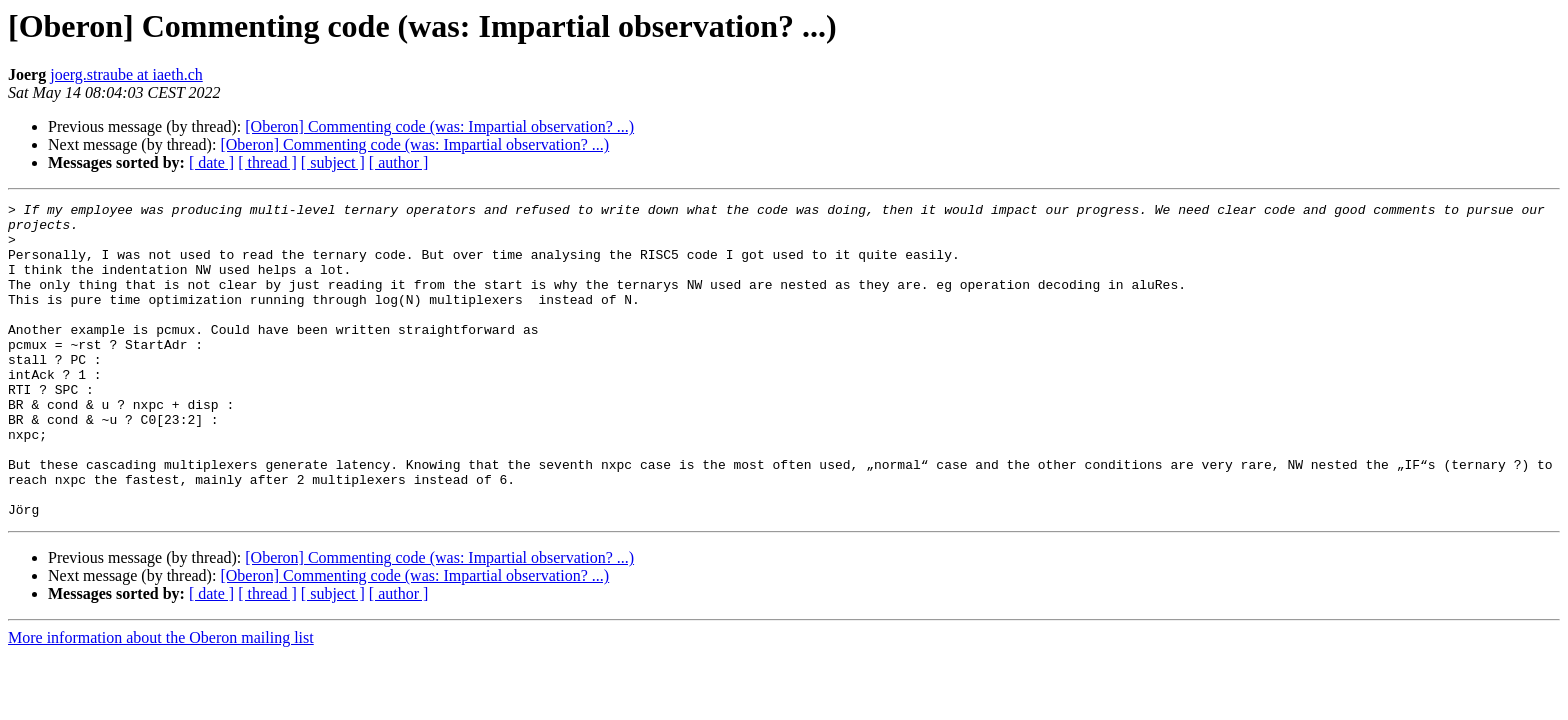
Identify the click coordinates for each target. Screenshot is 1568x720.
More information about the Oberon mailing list (161, 700)
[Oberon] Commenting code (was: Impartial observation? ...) (439, 126)
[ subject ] (333, 162)
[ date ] (211, 162)
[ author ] (399, 162)
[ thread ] (267, 162)
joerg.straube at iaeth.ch (126, 74)
